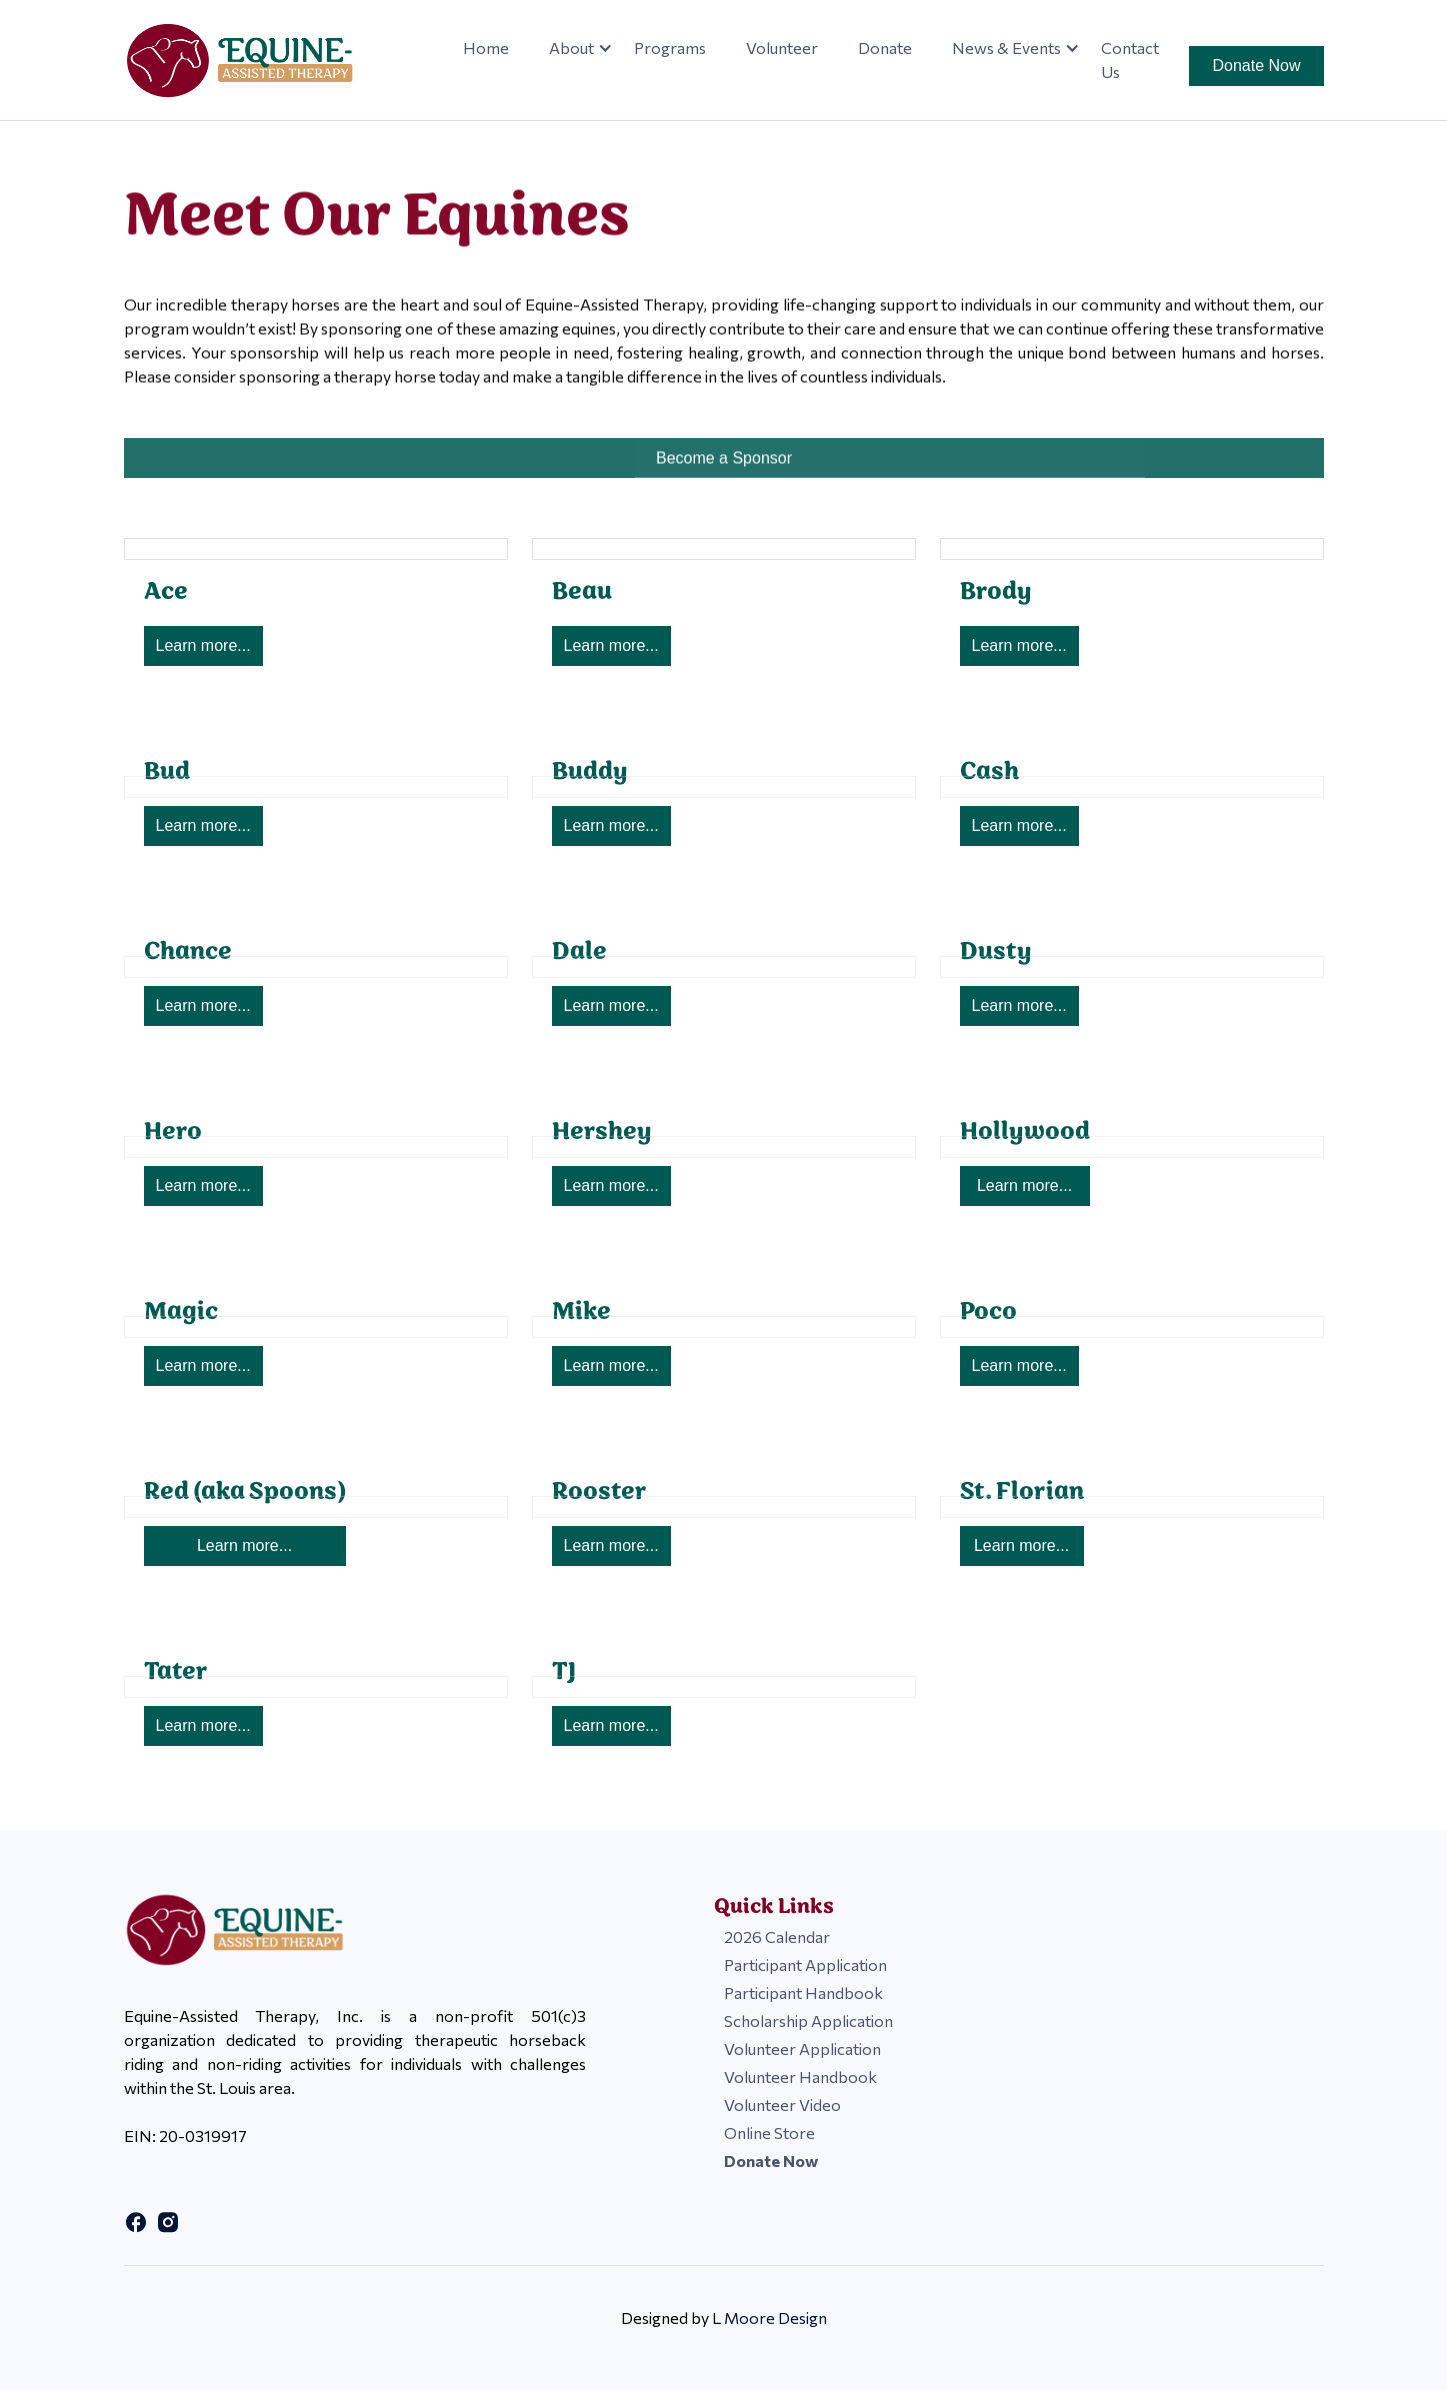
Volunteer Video (782, 2104)
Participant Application (805, 1964)
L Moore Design (769, 2317)
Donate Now (1256, 65)
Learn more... (203, 645)
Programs (670, 47)
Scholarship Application (808, 2020)
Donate (885, 47)
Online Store (769, 2132)
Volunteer (782, 47)
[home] (253, 60)
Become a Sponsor (723, 468)
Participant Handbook (803, 1992)
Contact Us (1130, 59)
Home (486, 47)
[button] (571, 48)
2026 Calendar (777, 1936)
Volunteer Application (802, 2048)
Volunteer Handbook (800, 2076)
